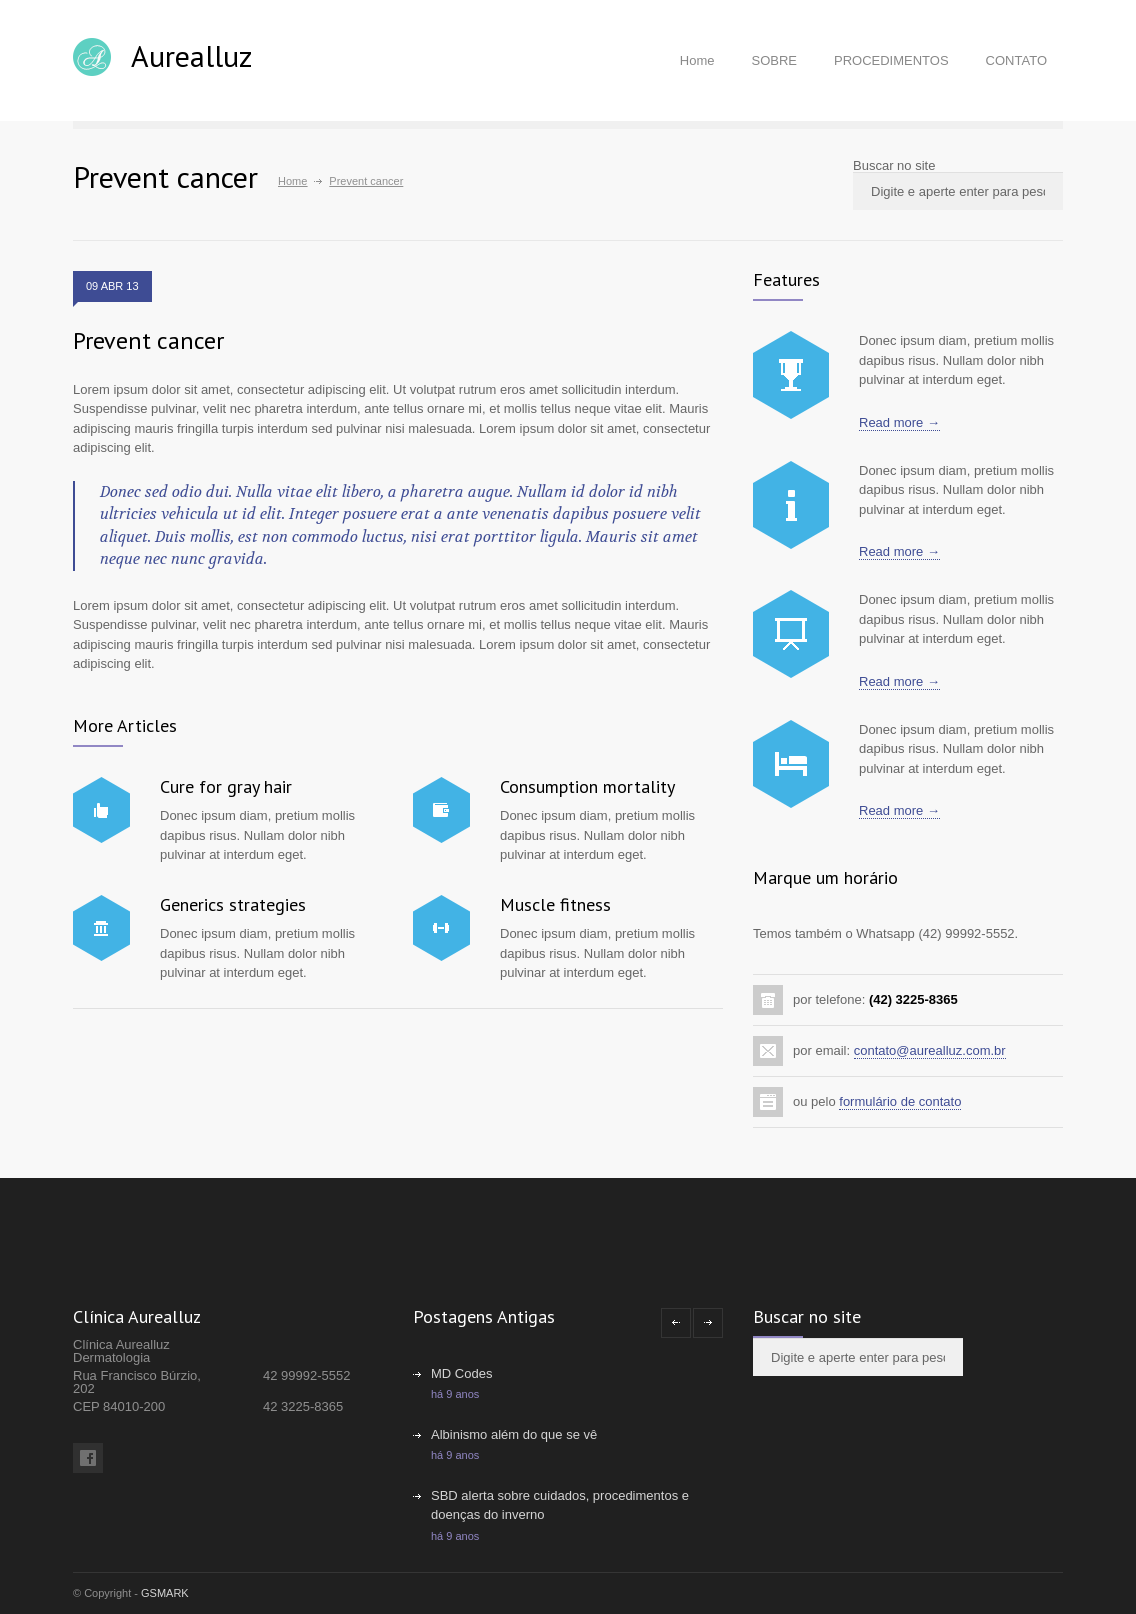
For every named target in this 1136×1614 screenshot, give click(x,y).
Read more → (899, 422)
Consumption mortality (587, 786)
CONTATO (1016, 60)
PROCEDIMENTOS (891, 60)
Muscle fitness (555, 904)
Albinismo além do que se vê (514, 1434)
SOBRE (774, 60)
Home (697, 60)
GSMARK (165, 1593)
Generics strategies (233, 904)
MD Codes (461, 1373)
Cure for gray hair (226, 786)
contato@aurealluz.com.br (930, 1050)
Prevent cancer (148, 340)
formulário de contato (900, 1101)
